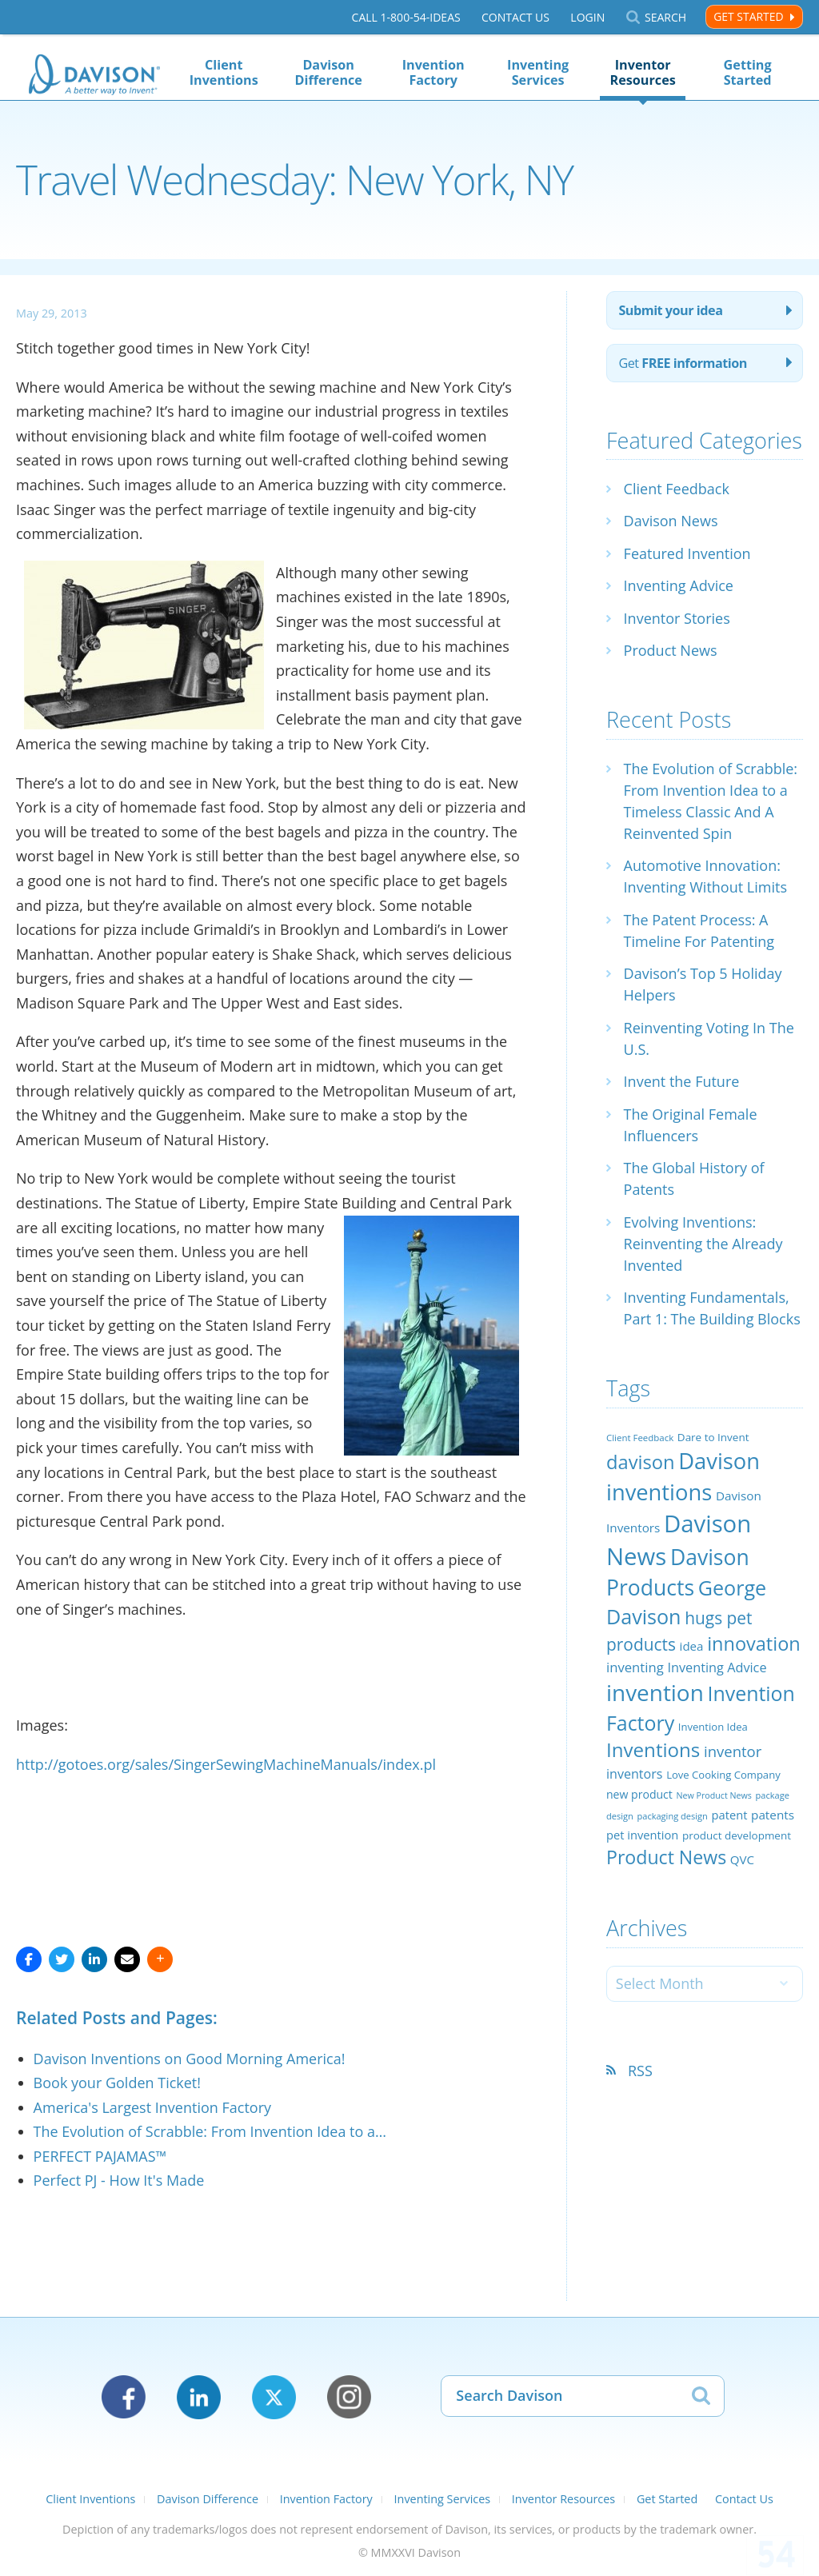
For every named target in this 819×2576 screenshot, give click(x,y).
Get (682, 363)
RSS (640, 2070)
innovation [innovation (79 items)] (754, 1643)
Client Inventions (224, 72)
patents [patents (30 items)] (772, 1815)
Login (587, 17)
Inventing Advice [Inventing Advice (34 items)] (716, 1667)
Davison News (671, 520)
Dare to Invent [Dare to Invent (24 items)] (713, 1437)
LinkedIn (199, 2397)
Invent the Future (682, 1081)
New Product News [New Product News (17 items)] (714, 1795)
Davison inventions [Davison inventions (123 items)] (683, 1476)
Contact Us (515, 17)
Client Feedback (676, 488)
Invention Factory (433, 72)
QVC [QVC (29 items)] (742, 1859)
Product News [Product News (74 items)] (666, 1857)
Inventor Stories (677, 618)
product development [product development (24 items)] (736, 1835)
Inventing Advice (678, 585)
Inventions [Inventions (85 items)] (653, 1749)
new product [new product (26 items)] (639, 1794)
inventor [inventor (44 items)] (732, 1751)
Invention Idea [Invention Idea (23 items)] (713, 1726)
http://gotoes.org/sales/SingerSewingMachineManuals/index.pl (226, 1764)
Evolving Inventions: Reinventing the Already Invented (703, 1243)
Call (406, 17)
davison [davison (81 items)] (640, 1462)
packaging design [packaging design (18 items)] (672, 1816)
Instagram (349, 2397)
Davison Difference (328, 72)
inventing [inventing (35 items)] (635, 1667)
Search (665, 17)
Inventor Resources (643, 72)
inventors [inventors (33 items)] (634, 1774)
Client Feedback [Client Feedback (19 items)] (639, 1438)
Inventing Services (538, 72)
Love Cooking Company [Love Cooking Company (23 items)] (723, 1774)
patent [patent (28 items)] (730, 1815)
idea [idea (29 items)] (692, 1646)
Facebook (124, 2397)
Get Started (748, 16)
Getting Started (748, 72)
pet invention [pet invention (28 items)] (642, 1835)
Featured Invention (687, 553)
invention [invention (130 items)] (655, 1692)
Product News (670, 650)
